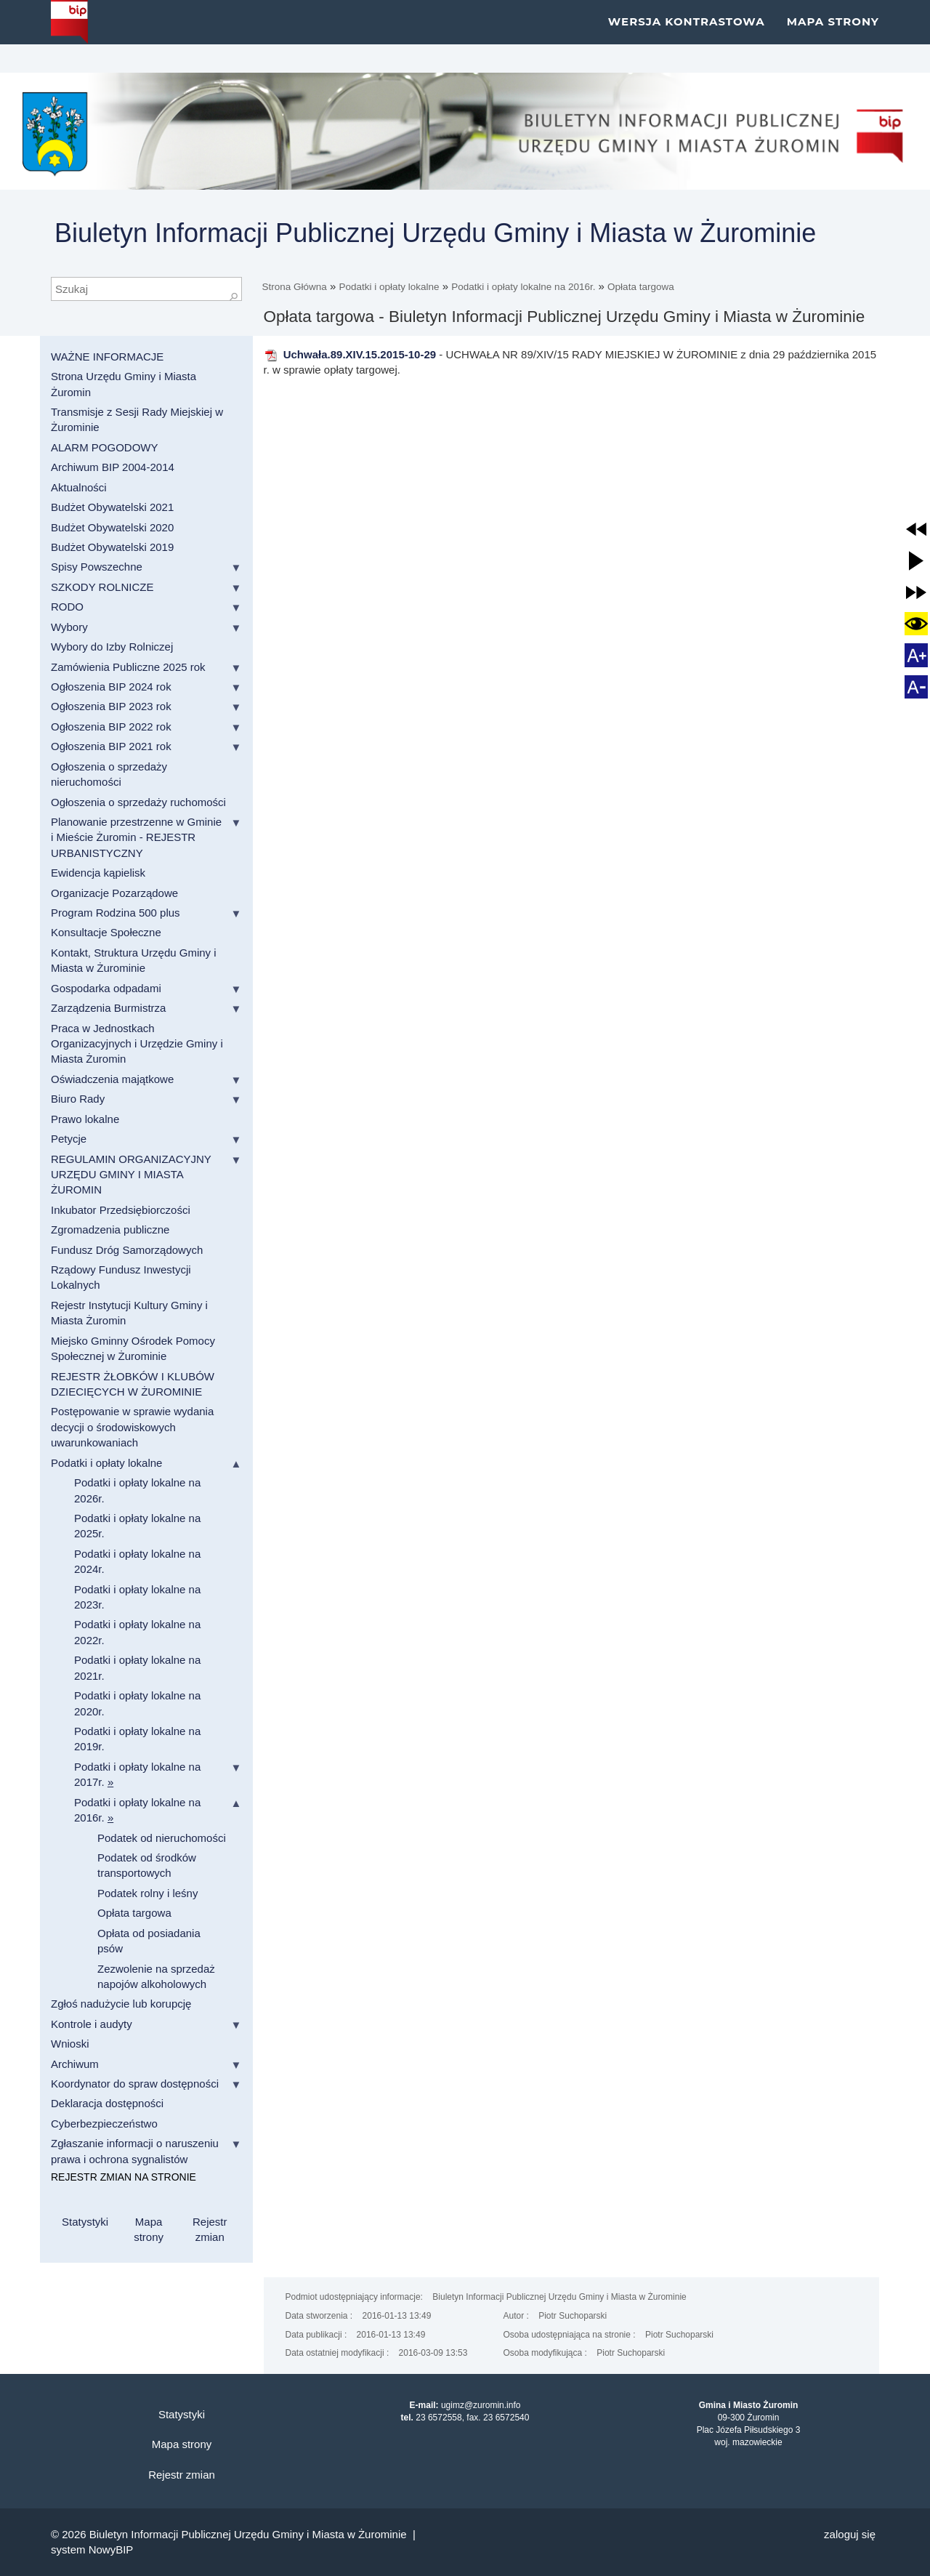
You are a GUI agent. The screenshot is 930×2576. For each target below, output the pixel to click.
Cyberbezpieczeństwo (104, 2123)
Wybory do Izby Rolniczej (112, 646)
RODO (67, 606)
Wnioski (70, 2043)
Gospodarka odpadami (106, 988)
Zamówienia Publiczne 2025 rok (128, 667)
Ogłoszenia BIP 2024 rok (111, 686)
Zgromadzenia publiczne (110, 1229)
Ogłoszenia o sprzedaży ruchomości (138, 802)
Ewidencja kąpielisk (98, 872)
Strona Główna (294, 286)
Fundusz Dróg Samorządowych (127, 1250)
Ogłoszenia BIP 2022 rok (111, 726)
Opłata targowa (640, 286)
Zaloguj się (850, 2534)
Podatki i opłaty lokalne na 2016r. (523, 286)
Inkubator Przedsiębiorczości (120, 1210)
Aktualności (79, 487)
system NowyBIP (92, 2549)
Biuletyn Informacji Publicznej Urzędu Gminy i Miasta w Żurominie (435, 233)
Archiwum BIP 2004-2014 (112, 467)
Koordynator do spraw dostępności (135, 2083)
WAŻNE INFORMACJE (107, 356)
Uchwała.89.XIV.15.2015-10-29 (350, 354)
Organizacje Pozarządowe (114, 893)
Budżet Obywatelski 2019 (112, 547)
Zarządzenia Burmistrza (108, 1008)
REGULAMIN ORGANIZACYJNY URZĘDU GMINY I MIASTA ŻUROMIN (131, 1174)
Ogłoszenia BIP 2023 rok (111, 706)
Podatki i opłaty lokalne (389, 286)
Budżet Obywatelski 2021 (112, 507)
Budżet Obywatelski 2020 (112, 527)
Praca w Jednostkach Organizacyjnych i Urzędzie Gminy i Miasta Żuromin (137, 1044)
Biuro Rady (78, 1098)
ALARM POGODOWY (104, 447)
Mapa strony (833, 36)
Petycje (68, 1138)
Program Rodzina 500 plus (115, 912)
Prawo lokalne (85, 1119)
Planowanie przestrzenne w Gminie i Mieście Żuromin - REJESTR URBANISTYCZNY (136, 837)
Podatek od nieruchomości (161, 1838)
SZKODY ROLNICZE (102, 587)
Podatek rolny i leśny (147, 1893)
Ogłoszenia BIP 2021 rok (111, 746)
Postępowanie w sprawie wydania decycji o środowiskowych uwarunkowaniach (132, 1427)
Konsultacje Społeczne (106, 932)
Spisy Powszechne (96, 566)
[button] (916, 529)
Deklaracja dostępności (107, 2103)
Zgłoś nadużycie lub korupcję (121, 2003)
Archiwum (75, 2064)
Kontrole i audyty (91, 2024)
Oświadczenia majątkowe (112, 1079)
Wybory (69, 627)
